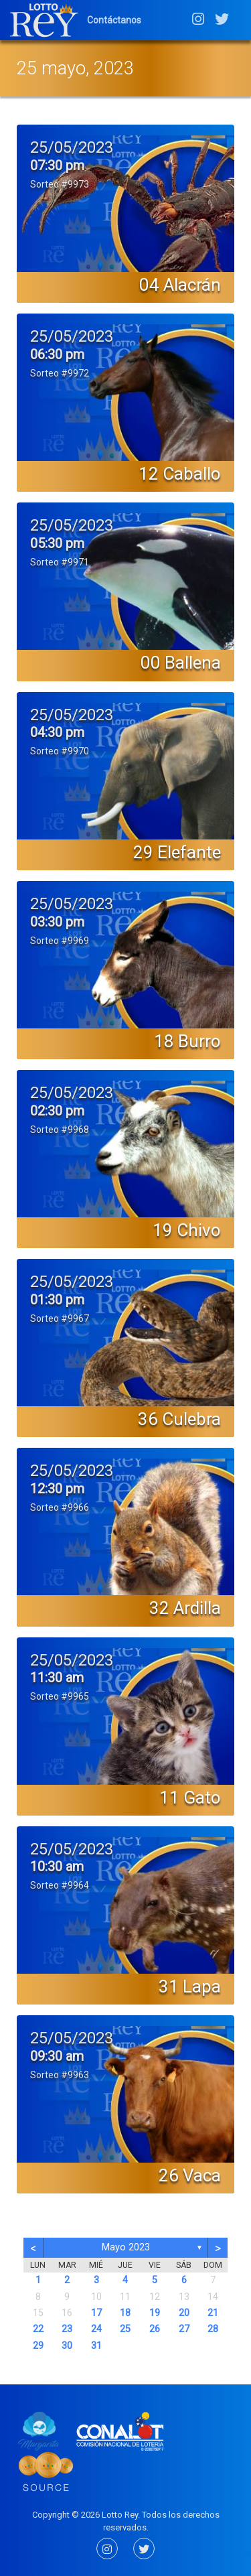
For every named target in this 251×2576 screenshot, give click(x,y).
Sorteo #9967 (59, 1318)
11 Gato (190, 1797)
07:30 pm (57, 165)
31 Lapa (190, 1986)
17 (96, 2313)
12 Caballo (180, 474)
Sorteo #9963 (59, 2075)
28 (212, 2329)
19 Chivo (187, 1230)
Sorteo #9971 (59, 562)
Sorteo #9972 (59, 373)
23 (67, 2329)
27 (184, 2329)
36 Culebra (179, 1419)
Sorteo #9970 (59, 751)
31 (96, 2346)
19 (154, 2313)
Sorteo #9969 (59, 940)
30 (67, 2346)
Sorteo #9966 (59, 1507)
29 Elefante (177, 852)
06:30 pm (57, 354)
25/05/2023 (71, 147)
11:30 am (57, 1678)
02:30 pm (57, 1111)
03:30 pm (57, 922)
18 (125, 2313)
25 (125, 2329)
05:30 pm (57, 543)
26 (154, 2329)
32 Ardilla (185, 1608)
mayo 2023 (126, 2247)
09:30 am (57, 2056)
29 (38, 2346)
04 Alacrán (180, 285)
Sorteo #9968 (59, 1129)
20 (184, 2313)
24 (96, 2329)
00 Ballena (181, 663)
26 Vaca (190, 2175)
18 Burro (187, 1041)
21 (212, 2313)
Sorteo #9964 (59, 1885)
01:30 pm (57, 1300)
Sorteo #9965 (59, 1696)
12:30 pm (57, 1489)
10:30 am (57, 1866)
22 (38, 2329)
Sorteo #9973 (59, 184)
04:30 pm (57, 732)
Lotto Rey (120, 2515)
